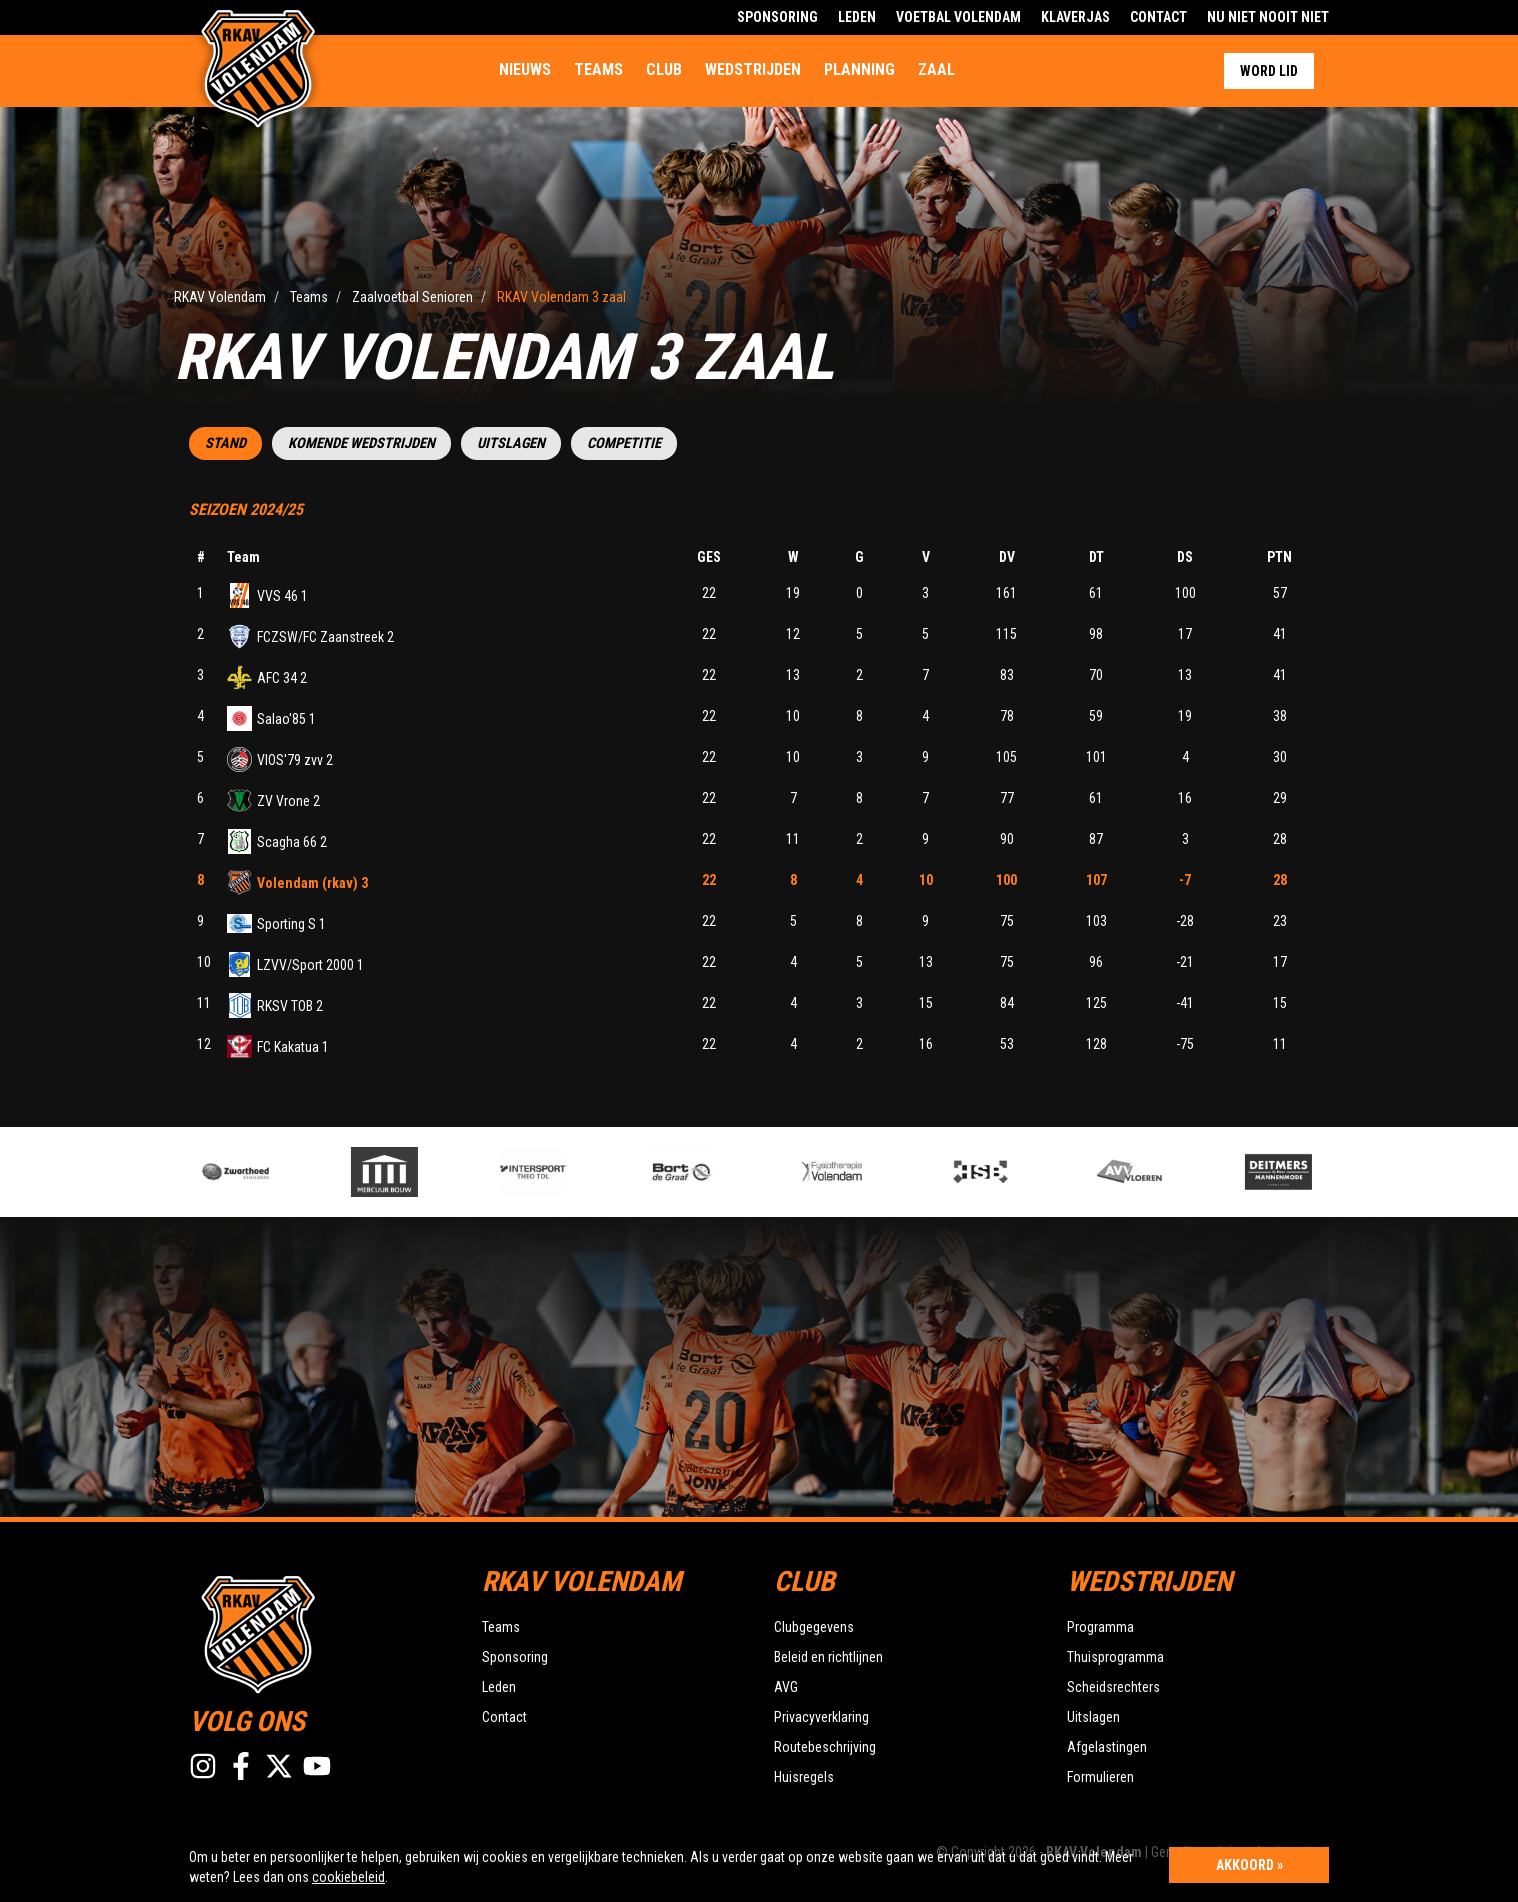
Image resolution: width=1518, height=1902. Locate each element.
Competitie (624, 443)
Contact (1158, 17)
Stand (225, 443)
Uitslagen (511, 443)
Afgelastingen (1107, 1747)
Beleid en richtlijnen (828, 1657)
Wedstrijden (753, 69)
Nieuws (525, 69)
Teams (598, 69)
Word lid (1269, 71)
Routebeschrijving (825, 1747)
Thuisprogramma (1115, 1657)
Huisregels (804, 1777)
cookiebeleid (348, 1877)
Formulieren (1100, 1777)
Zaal (936, 69)
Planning (859, 69)
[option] (567, 1172)
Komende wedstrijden (361, 443)
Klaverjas (1075, 17)
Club (664, 69)
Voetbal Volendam (958, 17)
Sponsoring (777, 17)
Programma (1100, 1627)
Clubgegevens (814, 1627)
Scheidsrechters (1113, 1687)
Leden (857, 17)
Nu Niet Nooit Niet (1268, 17)
